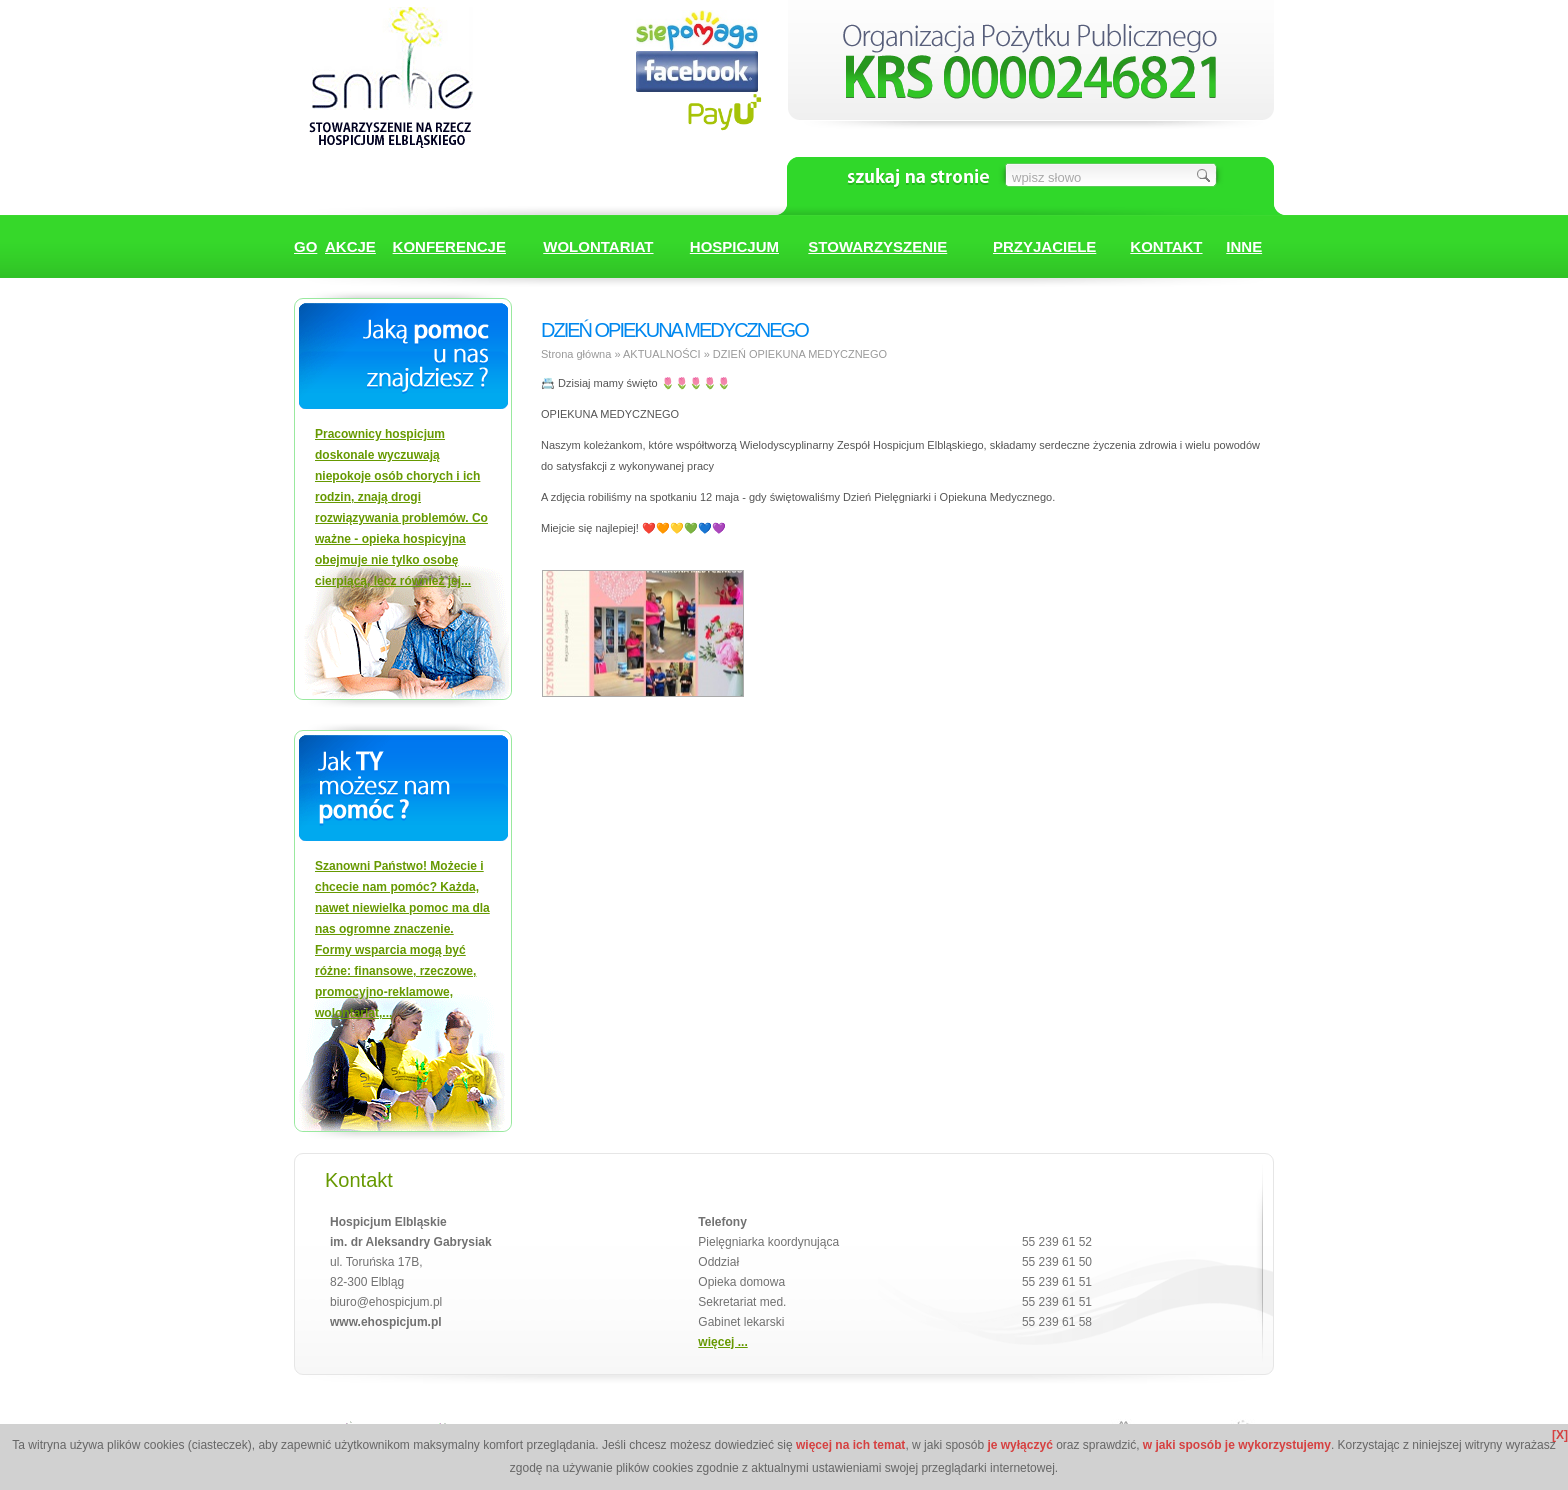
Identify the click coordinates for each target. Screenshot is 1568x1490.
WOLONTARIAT (598, 246)
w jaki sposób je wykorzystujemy (1237, 1445)
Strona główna (576, 354)
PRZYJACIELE (1044, 246)
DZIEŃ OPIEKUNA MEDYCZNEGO (800, 354)
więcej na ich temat (850, 1445)
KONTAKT (1166, 246)
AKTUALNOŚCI (662, 354)
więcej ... (722, 1342)
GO (305, 246)
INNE (1244, 246)
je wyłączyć (1019, 1445)
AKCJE (350, 246)
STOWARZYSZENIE (877, 246)
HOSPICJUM (734, 246)
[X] (1560, 1435)
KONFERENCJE (449, 246)
